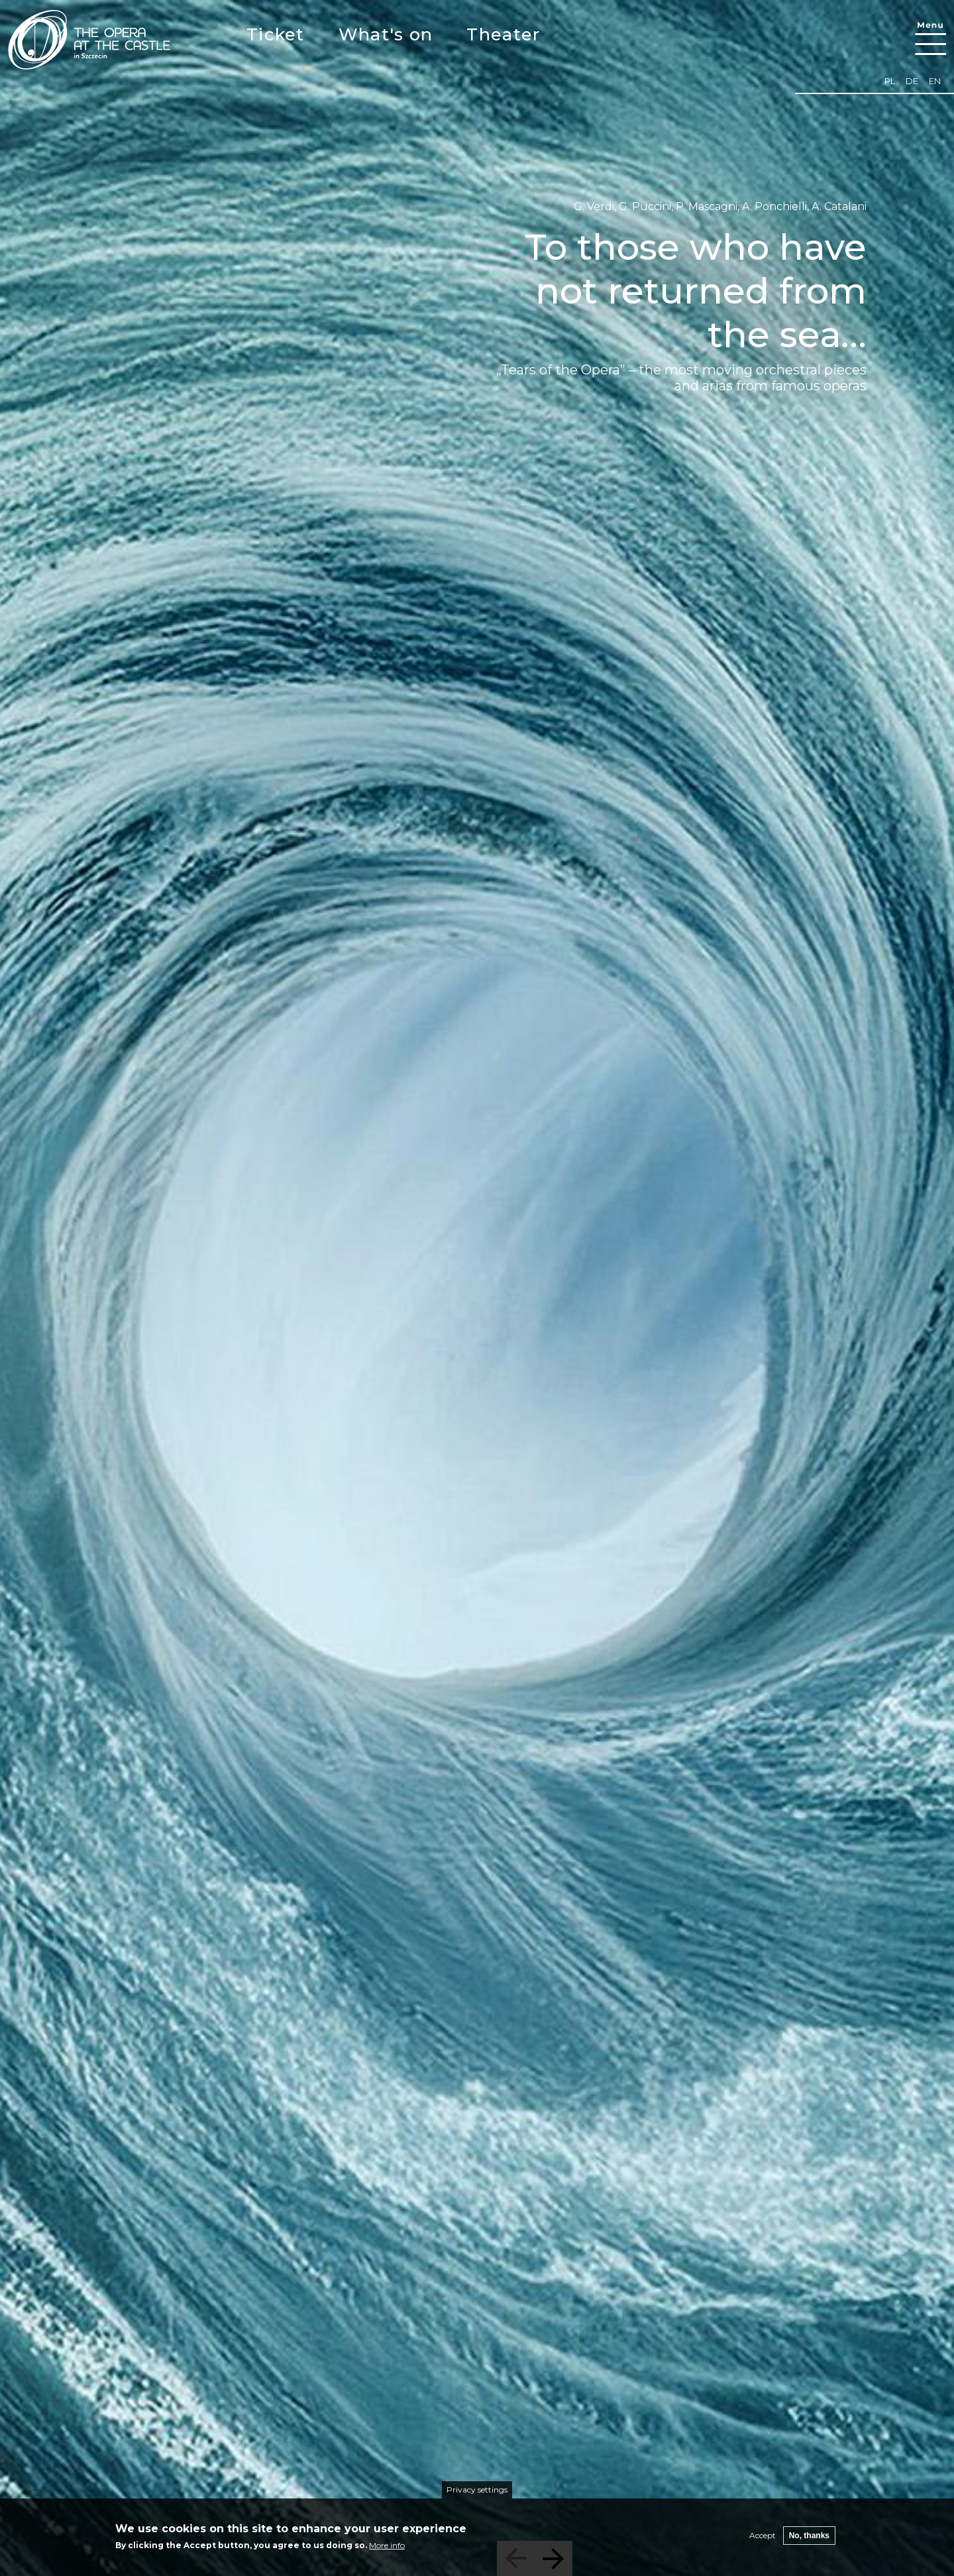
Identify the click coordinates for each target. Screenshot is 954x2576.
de (912, 81)
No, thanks (809, 2535)
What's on (386, 34)
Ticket (275, 34)
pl (889, 81)
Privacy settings (477, 2489)
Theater (503, 34)
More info (387, 2545)
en (935, 81)
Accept (762, 2535)
